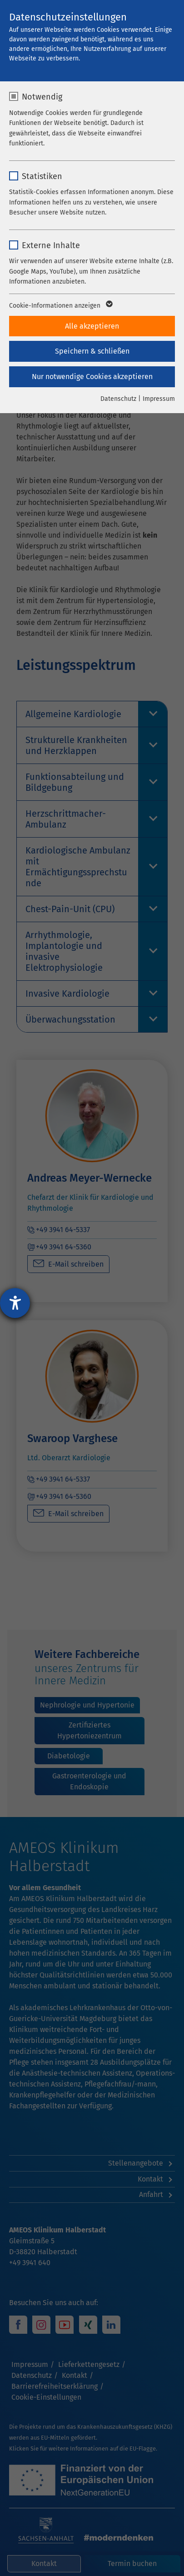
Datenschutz (118, 399)
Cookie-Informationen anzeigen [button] (60, 306)
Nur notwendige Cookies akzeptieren (92, 376)
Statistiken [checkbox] (42, 176)
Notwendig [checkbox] (42, 97)
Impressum (159, 399)
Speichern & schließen (92, 351)
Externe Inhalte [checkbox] (51, 245)
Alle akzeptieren (92, 326)
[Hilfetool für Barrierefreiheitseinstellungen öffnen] (15, 1303)
